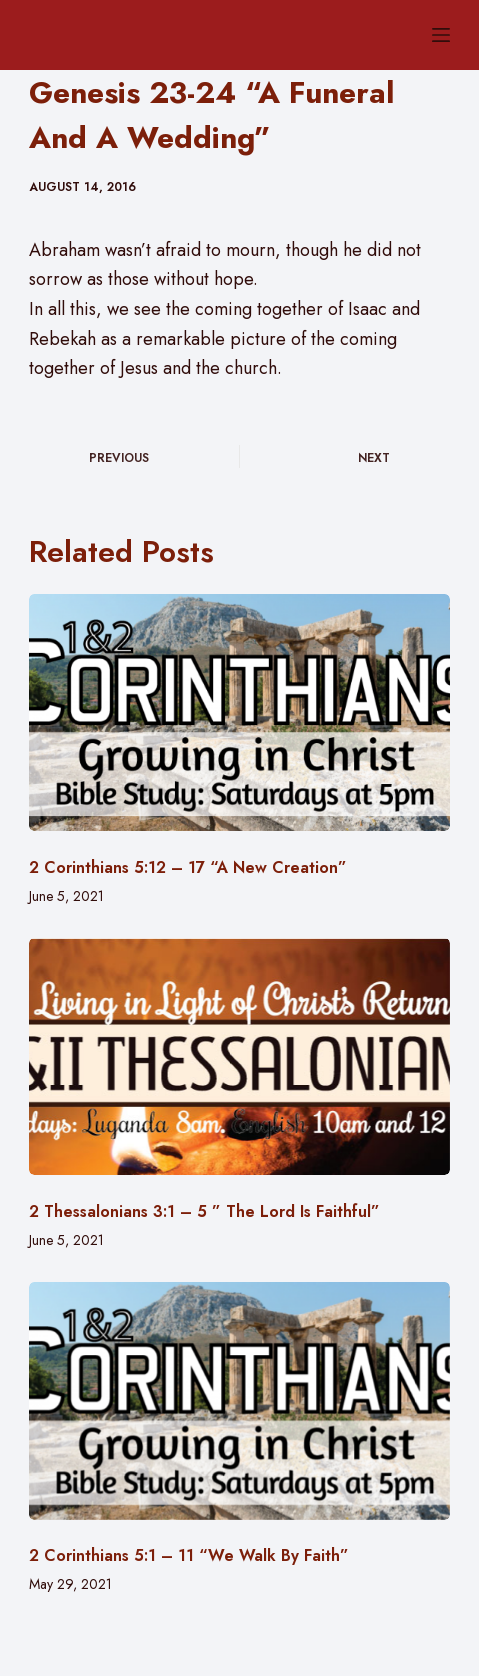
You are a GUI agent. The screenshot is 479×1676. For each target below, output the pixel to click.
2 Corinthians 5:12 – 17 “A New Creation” (188, 867)
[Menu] (441, 35)
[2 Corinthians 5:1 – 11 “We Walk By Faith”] (240, 1400)
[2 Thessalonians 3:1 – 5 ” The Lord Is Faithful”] (240, 1056)
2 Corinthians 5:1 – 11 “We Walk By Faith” (189, 1555)
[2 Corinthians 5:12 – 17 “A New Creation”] (240, 712)
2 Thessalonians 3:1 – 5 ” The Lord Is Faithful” (204, 1211)
